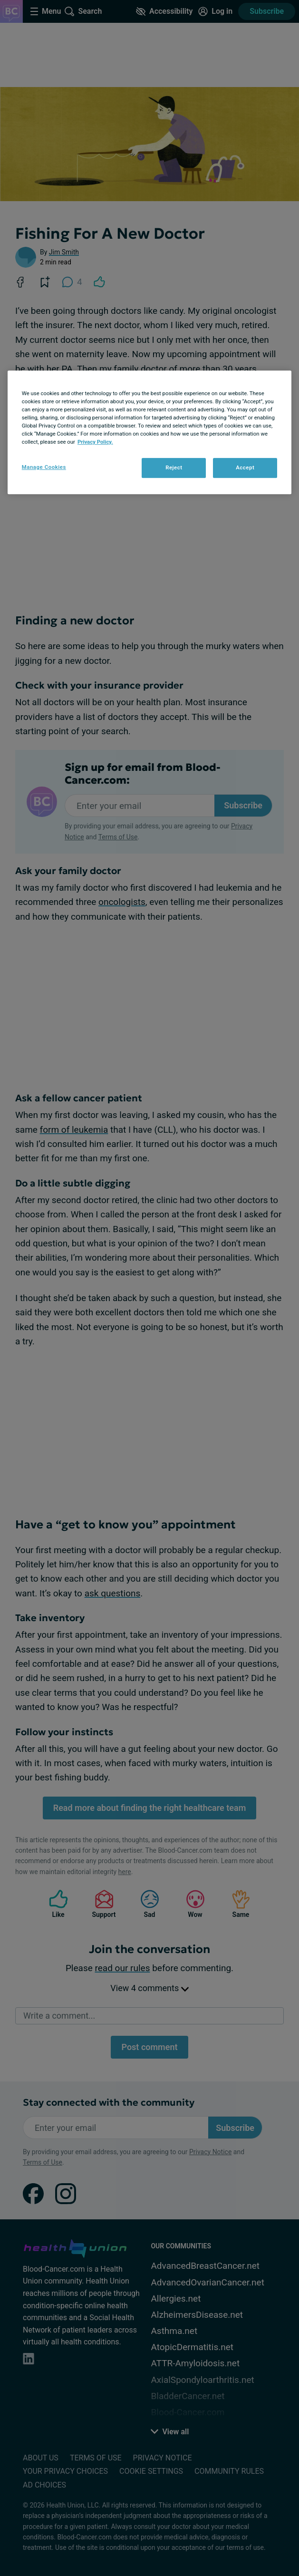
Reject (174, 467)
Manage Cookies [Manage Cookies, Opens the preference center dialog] (44, 467)
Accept (245, 467)
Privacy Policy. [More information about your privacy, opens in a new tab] (95, 441)
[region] (150, 432)
